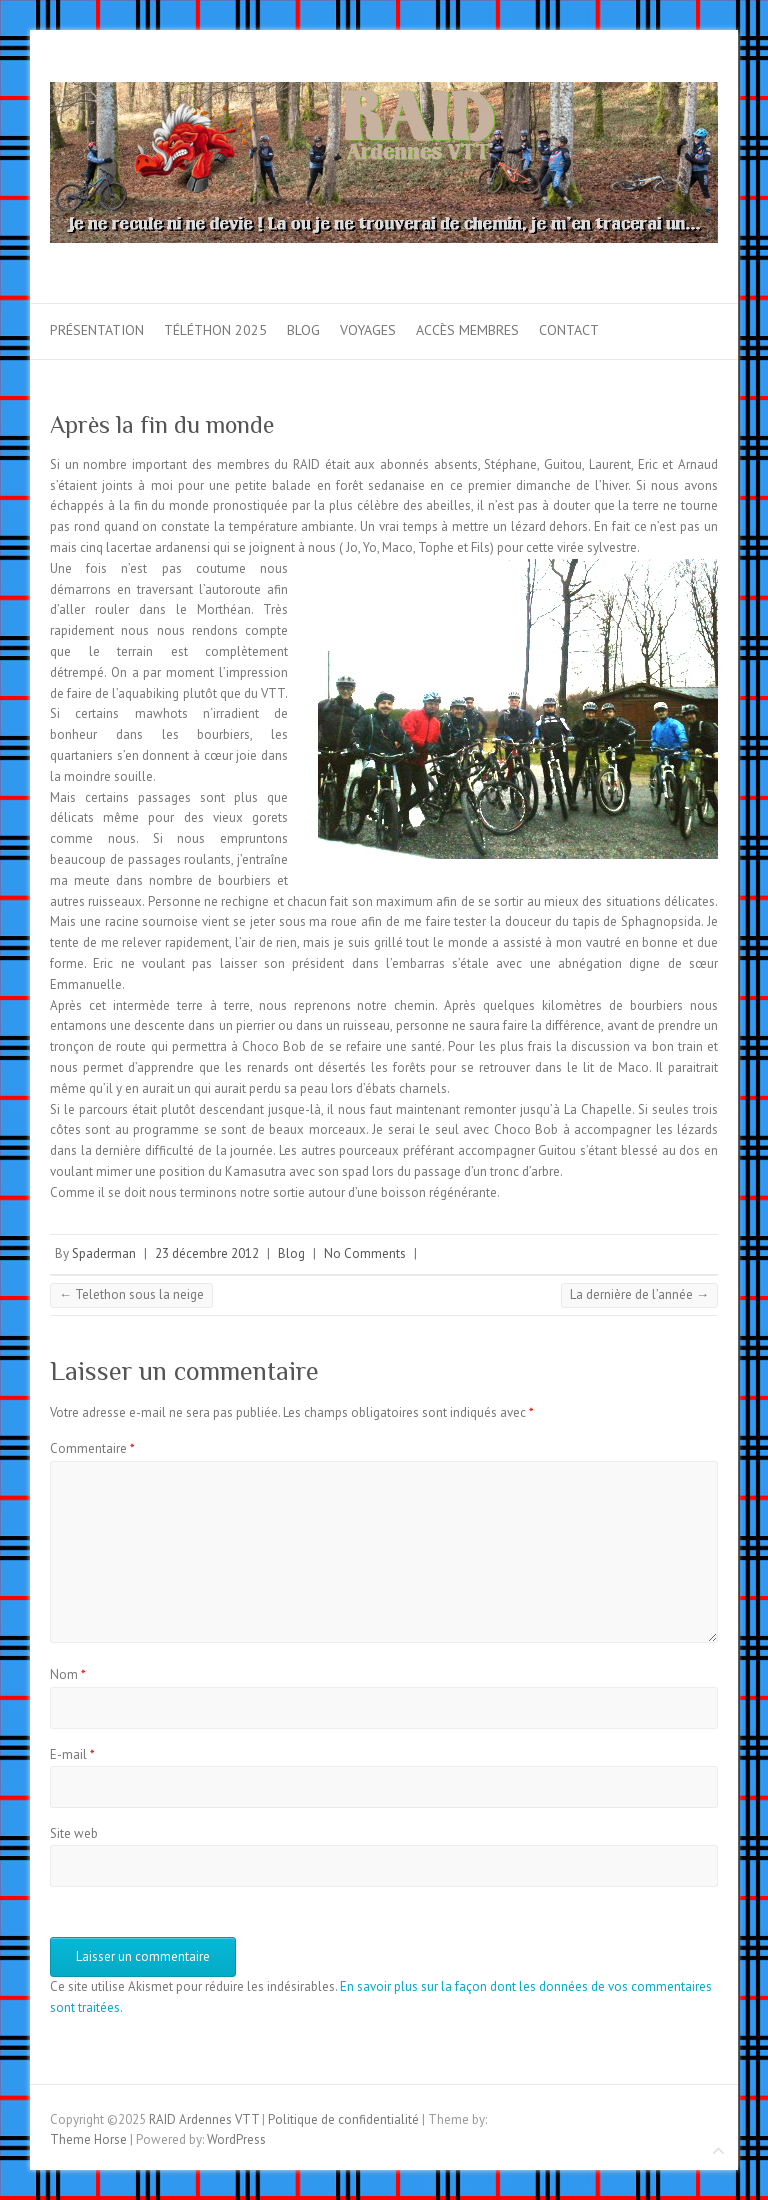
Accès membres (467, 330)
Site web (74, 1833)
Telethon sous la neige (131, 1294)
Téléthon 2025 (215, 330)
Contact (569, 330)
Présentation (97, 330)
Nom (68, 1674)
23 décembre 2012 (207, 1253)
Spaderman (104, 1253)
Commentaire (92, 1448)
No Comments (365, 1253)
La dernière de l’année (639, 1294)
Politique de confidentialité (343, 2119)
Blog (303, 330)
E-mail (72, 1754)
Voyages (368, 330)
